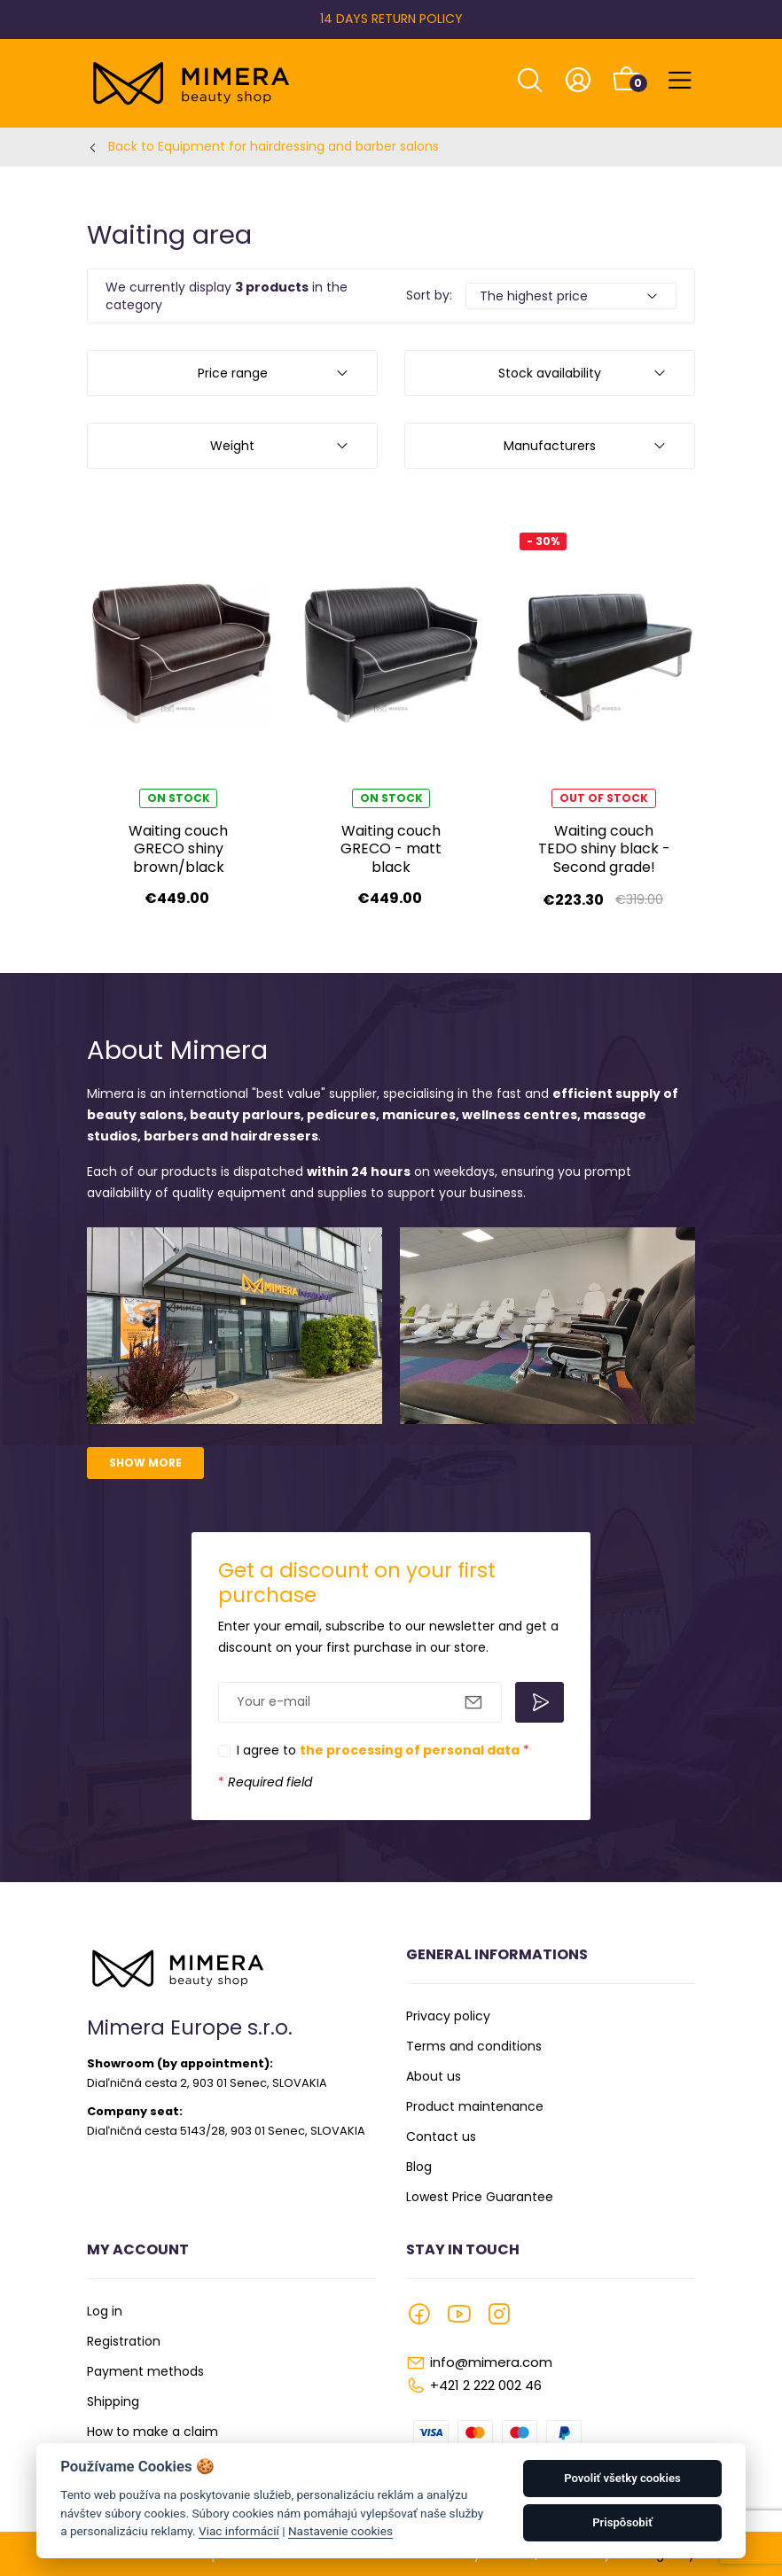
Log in (104, 2311)
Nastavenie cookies (340, 2531)
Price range (233, 373)
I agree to (383, 1750)
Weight (232, 446)
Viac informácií (239, 2531)
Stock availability (549, 373)
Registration (123, 2341)
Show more (145, 1462)
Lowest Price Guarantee (479, 2197)
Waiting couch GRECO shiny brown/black (178, 849)
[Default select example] (570, 296)
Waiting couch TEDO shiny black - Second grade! (604, 849)
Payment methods (145, 2371)
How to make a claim (152, 2431)
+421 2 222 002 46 (486, 2385)
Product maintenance (474, 2106)
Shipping (113, 2401)
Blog (419, 2166)
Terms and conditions (474, 2046)
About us (433, 2076)
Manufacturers (550, 446)
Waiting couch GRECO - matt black (391, 849)
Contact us (441, 2136)
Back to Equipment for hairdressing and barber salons (273, 146)
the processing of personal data (410, 1750)
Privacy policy (448, 2016)
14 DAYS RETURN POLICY (391, 18)
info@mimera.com (491, 2362)
